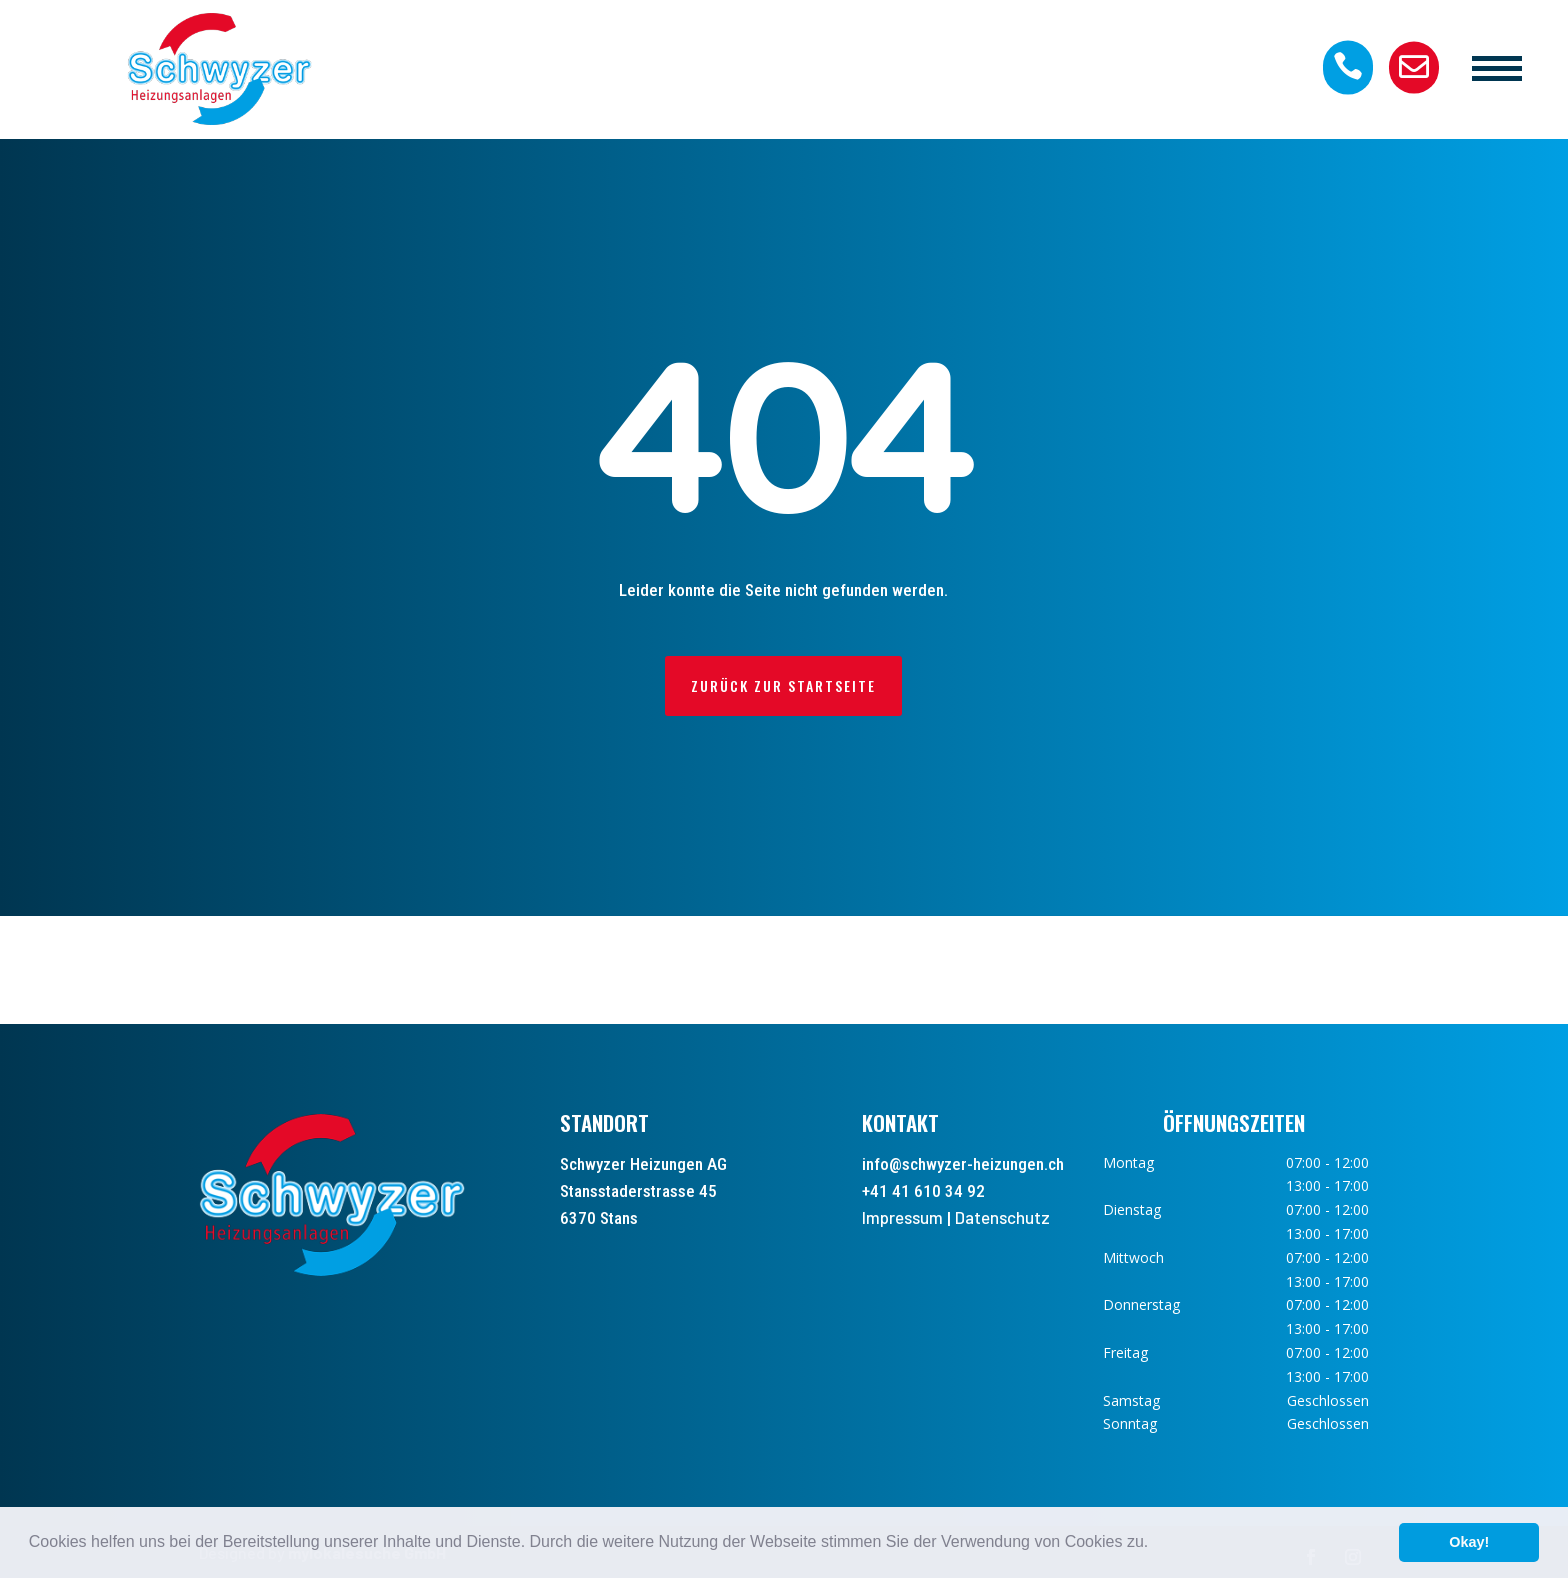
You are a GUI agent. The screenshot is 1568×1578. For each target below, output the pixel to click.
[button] (1156, 1544)
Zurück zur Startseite (783, 685)
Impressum (902, 1217)
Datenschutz (1002, 1217)
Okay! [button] (1469, 1542)
